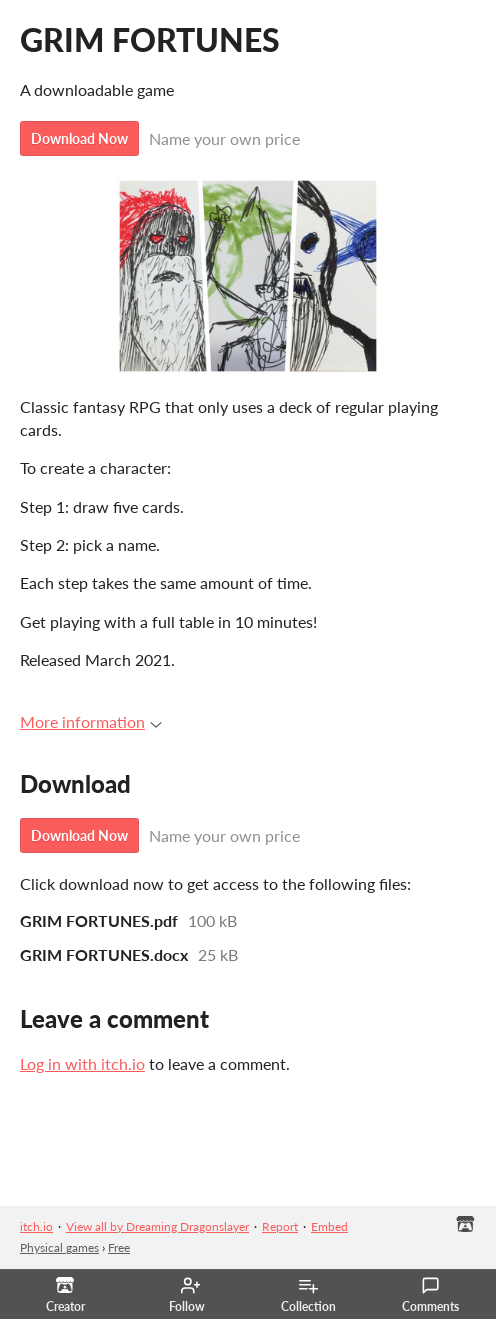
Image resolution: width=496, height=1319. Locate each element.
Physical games (59, 1247)
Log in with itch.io (82, 1063)
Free (119, 1247)
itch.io (36, 1226)
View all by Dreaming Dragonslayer (157, 1226)
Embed (329, 1226)
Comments (430, 1295)
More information (91, 721)
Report (280, 1226)
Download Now (79, 138)
